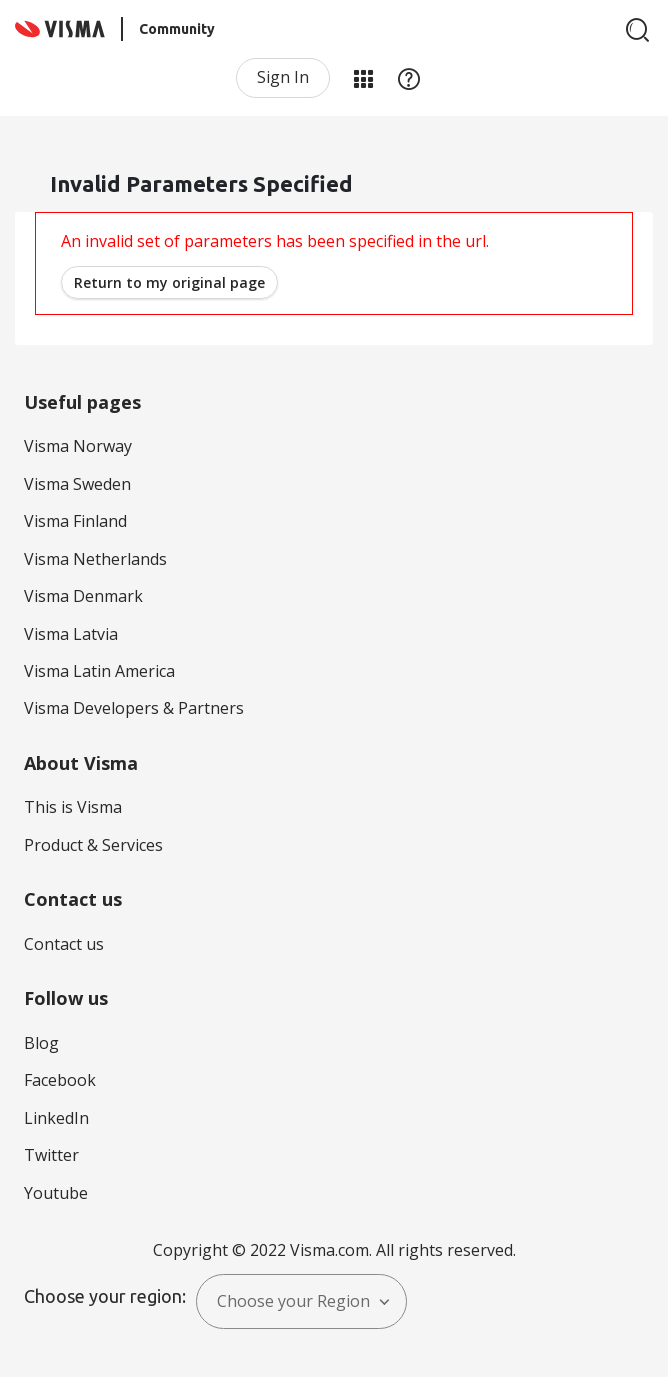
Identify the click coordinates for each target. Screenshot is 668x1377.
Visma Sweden (77, 484)
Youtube (56, 1193)
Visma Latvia (71, 634)
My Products (363, 78)
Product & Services (93, 845)
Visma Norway (78, 446)
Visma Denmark (83, 596)
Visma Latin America (99, 671)
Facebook (60, 1080)
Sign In (283, 77)
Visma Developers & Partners (134, 708)
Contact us (64, 944)
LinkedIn (56, 1118)
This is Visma (73, 807)
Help (409, 78)
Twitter (51, 1155)
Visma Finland (75, 521)
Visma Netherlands (95, 559)
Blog (41, 1043)
